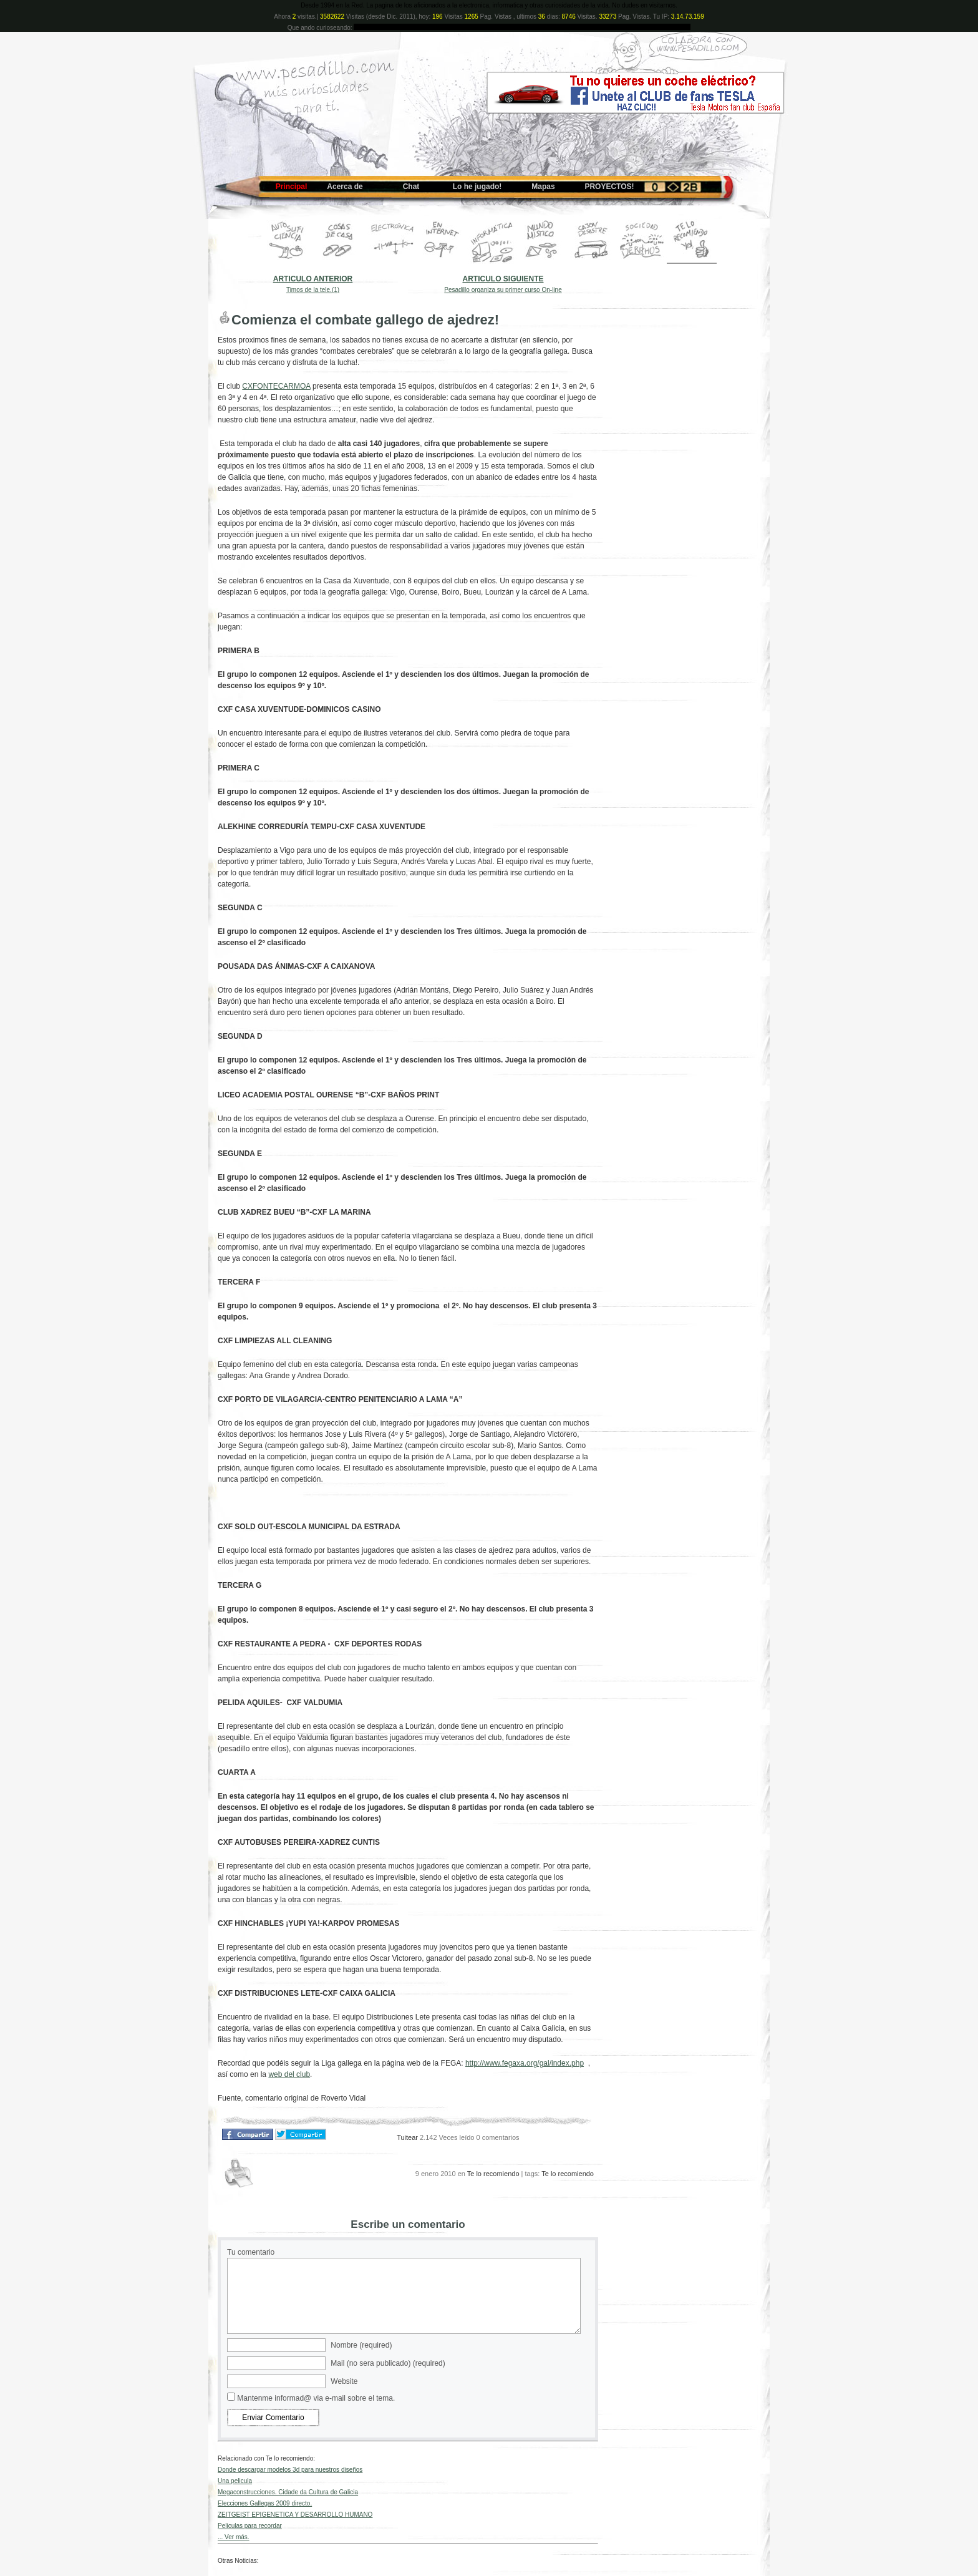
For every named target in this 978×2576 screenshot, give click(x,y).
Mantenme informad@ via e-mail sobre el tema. (316, 2398)
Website (344, 2381)
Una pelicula (235, 2480)
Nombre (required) (361, 2345)
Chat (411, 186)
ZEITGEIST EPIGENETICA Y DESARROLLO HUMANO (295, 2514)
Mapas (542, 186)
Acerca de (344, 186)
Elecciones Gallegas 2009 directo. (265, 2503)
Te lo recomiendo (493, 2173)
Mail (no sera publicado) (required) (388, 2363)
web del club (289, 2074)
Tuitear (407, 2137)
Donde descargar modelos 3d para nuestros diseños (290, 2469)
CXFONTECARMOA (276, 386)
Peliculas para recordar (250, 2525)
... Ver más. (233, 2537)
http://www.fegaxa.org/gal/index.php (524, 2063)
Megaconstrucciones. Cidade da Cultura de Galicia (288, 2492)
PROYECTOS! (609, 186)
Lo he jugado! (477, 186)
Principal (291, 186)
